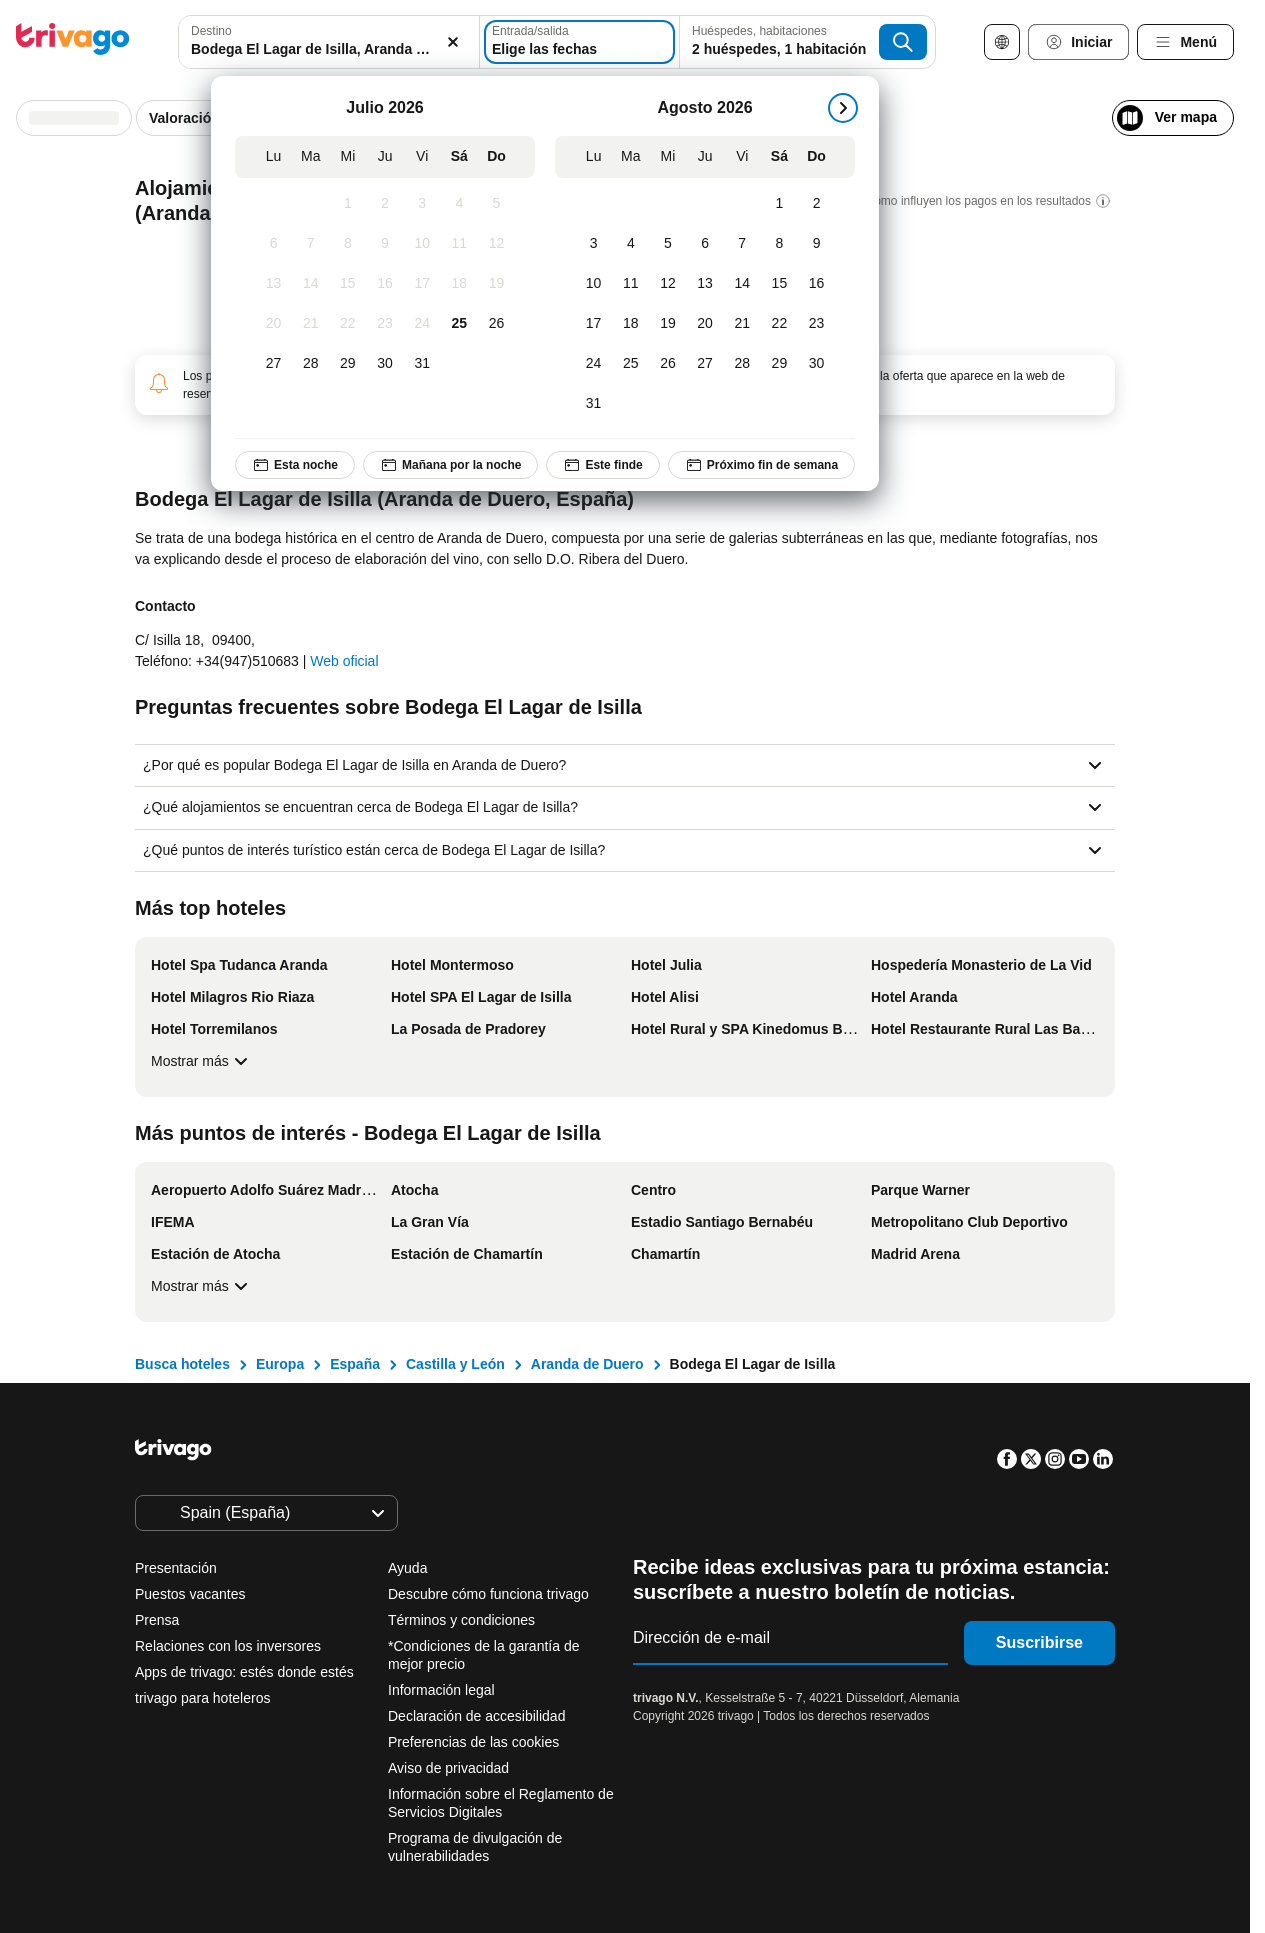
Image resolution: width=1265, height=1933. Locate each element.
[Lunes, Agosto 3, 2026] (593, 244)
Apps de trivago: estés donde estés (244, 1672)
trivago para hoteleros (202, 1698)
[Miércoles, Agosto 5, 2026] (667, 244)
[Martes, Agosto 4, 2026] (630, 244)
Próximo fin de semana (761, 465)
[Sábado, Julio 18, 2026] (459, 284)
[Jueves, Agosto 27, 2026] (705, 364)
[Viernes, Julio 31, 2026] (422, 364)
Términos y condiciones (461, 1620)
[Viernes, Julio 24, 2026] (422, 324)
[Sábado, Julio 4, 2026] (459, 204)
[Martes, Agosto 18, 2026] (630, 324)
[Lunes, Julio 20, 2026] (273, 324)
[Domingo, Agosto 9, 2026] (816, 244)
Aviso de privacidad (448, 1768)
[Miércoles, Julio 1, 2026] (347, 204)
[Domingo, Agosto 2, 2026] (816, 204)
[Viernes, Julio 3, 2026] (422, 204)
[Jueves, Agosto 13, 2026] (705, 284)
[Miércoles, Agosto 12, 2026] (667, 284)
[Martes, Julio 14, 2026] (310, 284)
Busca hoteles (182, 1364)
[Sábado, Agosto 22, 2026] (779, 324)
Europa (280, 1364)
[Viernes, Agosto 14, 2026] (742, 284)
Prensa (157, 1620)
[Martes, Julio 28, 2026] (310, 364)
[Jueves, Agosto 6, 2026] (705, 244)
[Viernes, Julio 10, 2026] (422, 244)
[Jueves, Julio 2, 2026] (385, 204)
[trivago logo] (73, 42)
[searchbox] (329, 49)
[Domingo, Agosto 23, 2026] (816, 324)
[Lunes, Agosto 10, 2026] (593, 284)
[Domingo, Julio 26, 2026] (496, 324)
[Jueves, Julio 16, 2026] (385, 284)
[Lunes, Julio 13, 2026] (273, 284)
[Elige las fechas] (579, 42)
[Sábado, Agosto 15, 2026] (779, 284)
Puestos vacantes (190, 1594)
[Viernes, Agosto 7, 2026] (742, 244)
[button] (329, 42)
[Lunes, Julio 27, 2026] (273, 364)
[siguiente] (843, 108)
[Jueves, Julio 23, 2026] (385, 324)
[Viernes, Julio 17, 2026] (422, 284)
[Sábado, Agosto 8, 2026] (779, 244)
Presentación (176, 1568)
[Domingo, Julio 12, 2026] (496, 244)
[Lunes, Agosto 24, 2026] (593, 364)
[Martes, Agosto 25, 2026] (630, 364)
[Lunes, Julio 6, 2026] (273, 244)
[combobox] (329, 42)
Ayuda (407, 1568)
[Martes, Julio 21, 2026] (310, 324)
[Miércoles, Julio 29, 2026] (347, 364)
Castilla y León (455, 1364)
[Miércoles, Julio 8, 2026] (347, 244)
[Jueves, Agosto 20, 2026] (705, 324)
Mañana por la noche (450, 465)
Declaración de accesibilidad (476, 1716)
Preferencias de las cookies (475, 1742)
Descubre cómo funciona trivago (488, 1594)
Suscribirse (1039, 1642)
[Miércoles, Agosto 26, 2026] (667, 364)
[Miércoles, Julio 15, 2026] (347, 284)
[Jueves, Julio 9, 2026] (385, 244)
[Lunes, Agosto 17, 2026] (593, 324)
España (355, 1364)
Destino (211, 31)
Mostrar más (202, 1061)
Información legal (441, 1690)
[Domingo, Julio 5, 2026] (496, 204)
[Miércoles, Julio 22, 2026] (347, 324)
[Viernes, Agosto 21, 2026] (742, 324)
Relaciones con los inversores (228, 1646)
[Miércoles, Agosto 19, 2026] (667, 324)
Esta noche (295, 465)
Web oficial (344, 661)
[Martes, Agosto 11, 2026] (630, 284)
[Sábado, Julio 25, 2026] (459, 324)
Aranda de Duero (587, 1364)
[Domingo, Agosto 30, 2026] (816, 364)
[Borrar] (453, 42)
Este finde (602, 465)
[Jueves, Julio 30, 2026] (385, 364)
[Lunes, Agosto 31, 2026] (593, 404)
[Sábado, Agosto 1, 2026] (779, 204)
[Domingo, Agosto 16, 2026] (816, 284)
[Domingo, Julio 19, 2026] (496, 284)
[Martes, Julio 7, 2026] (310, 244)
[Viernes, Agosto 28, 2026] (742, 364)
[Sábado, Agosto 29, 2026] (779, 364)
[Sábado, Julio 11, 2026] (459, 244)
